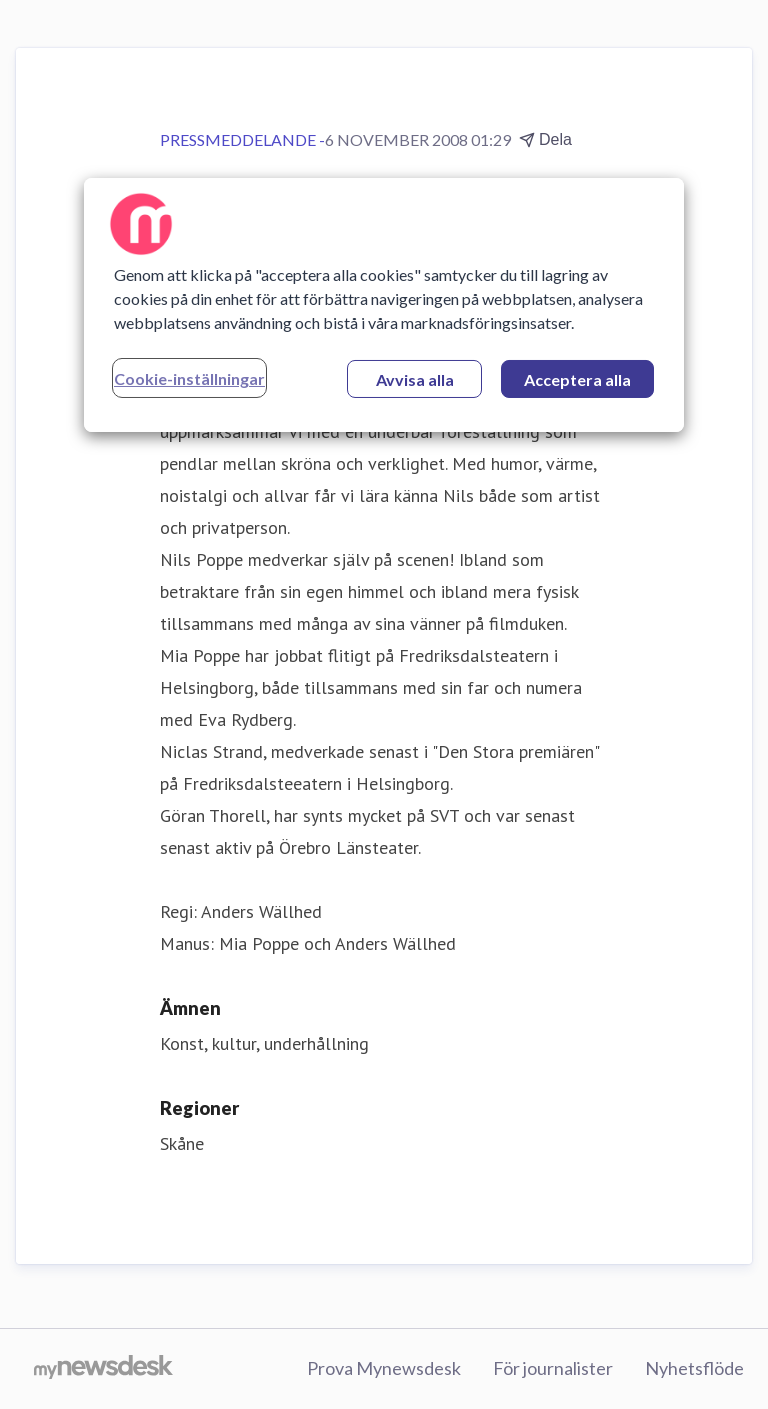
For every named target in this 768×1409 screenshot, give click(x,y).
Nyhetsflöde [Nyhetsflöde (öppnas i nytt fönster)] (694, 1368)
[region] (384, 305)
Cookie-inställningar (189, 378)
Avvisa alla (415, 379)
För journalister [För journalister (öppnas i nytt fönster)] (553, 1368)
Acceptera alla (577, 379)
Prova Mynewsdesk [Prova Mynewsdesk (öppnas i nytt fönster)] (384, 1368)
